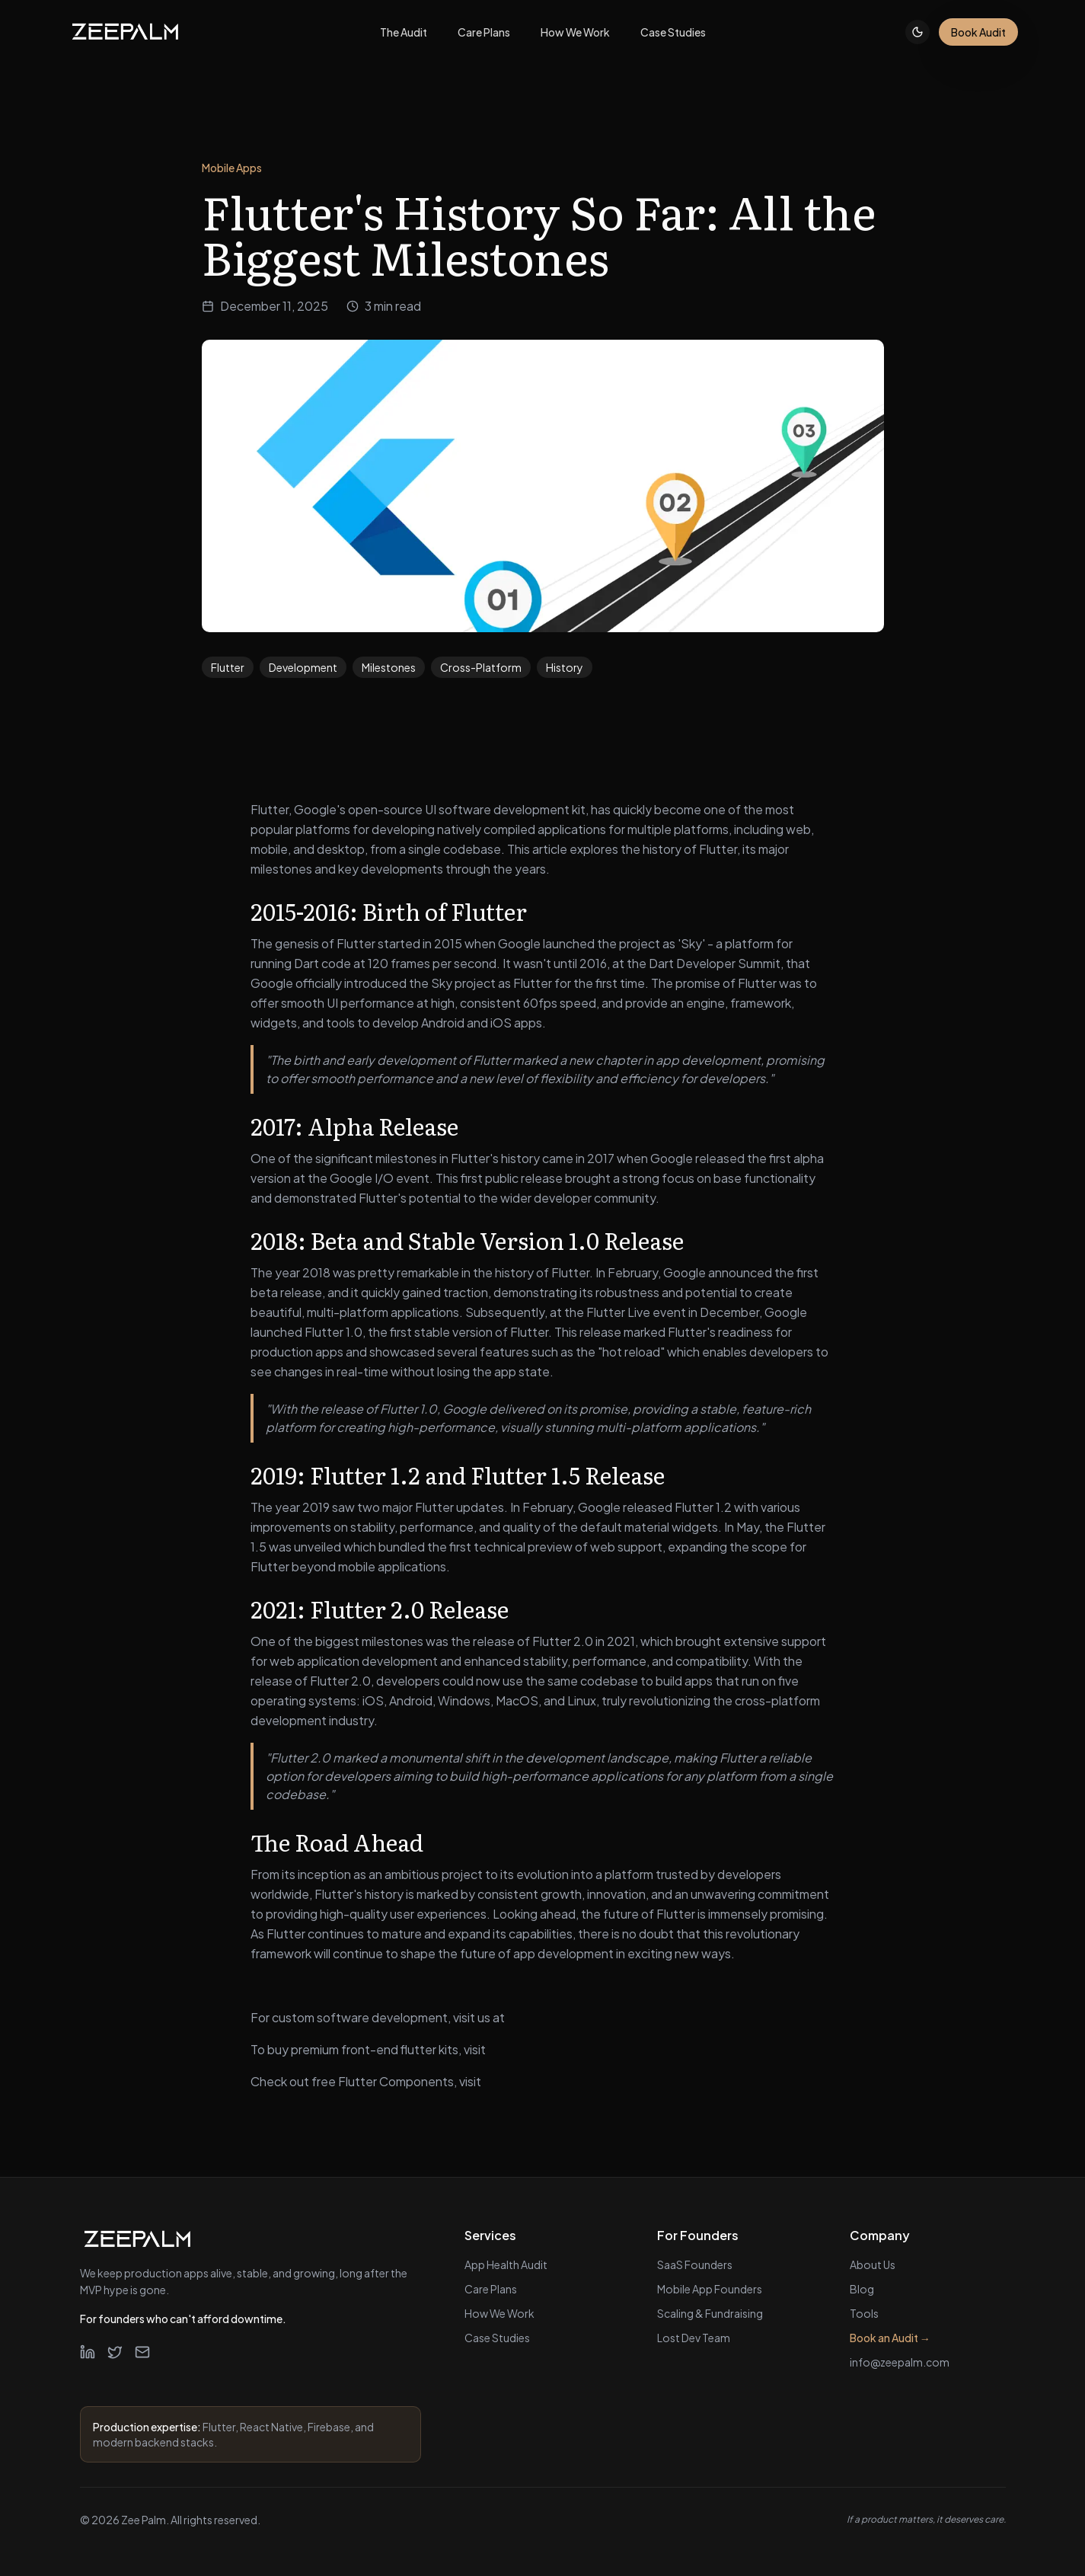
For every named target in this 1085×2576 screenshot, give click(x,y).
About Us (872, 2264)
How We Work (499, 2313)
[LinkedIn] (87, 2352)
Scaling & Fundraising (710, 2313)
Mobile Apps (232, 167)
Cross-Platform (481, 667)
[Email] (142, 2352)
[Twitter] (115, 2352)
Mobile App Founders (709, 2289)
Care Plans (490, 2289)
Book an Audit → (890, 2337)
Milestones (389, 667)
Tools (864, 2313)
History (564, 667)
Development (303, 667)
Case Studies (497, 2337)
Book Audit (978, 32)
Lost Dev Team (693, 2337)
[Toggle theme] (917, 32)
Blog (862, 2289)
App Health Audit (505, 2264)
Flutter (227, 667)
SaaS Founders (694, 2264)
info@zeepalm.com (899, 2362)
